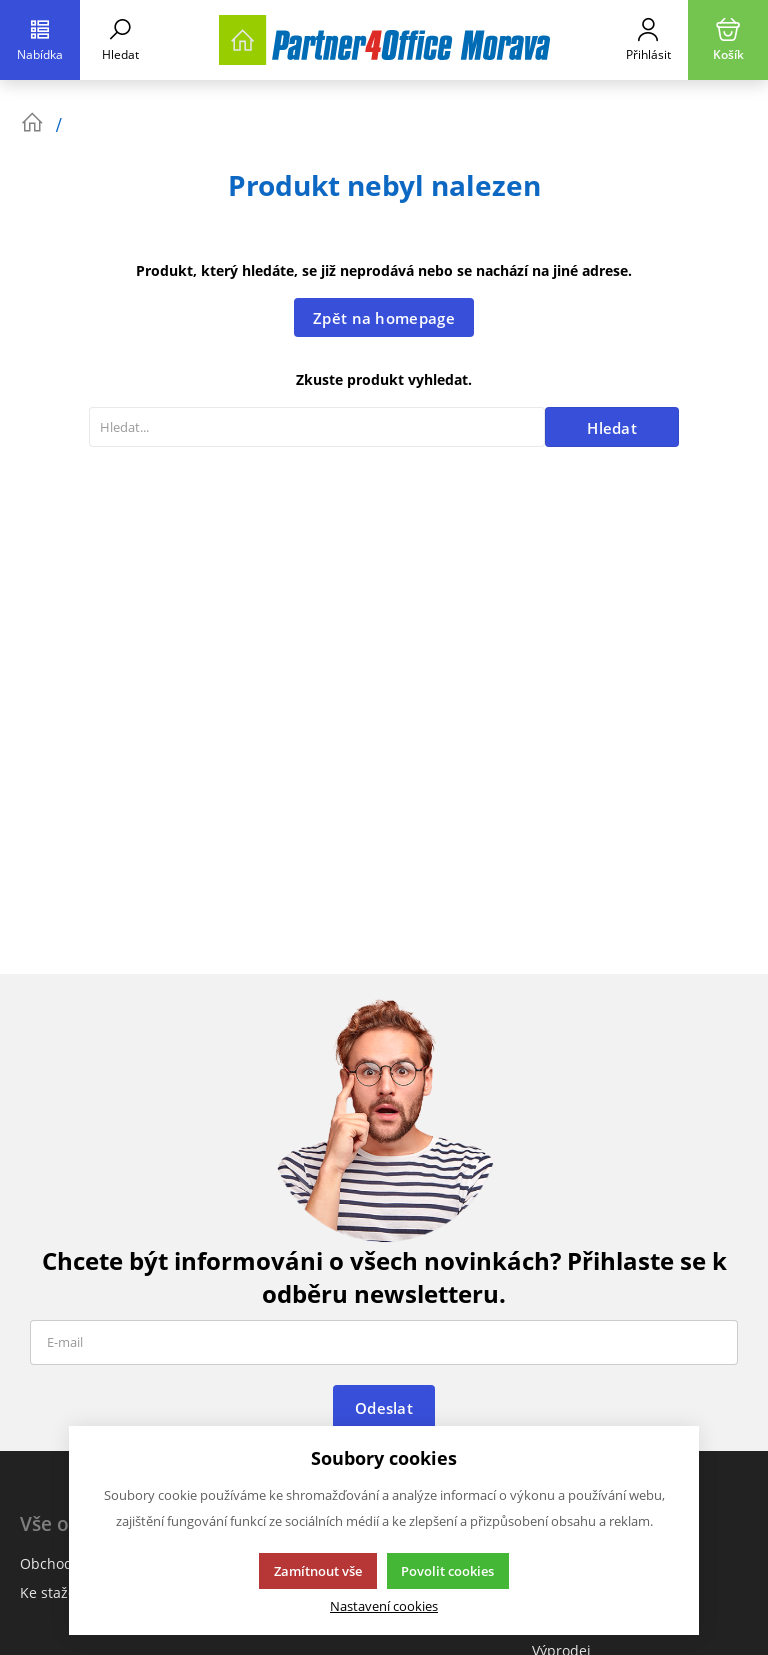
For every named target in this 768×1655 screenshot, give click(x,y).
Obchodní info (68, 1563)
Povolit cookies (447, 1571)
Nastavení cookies (384, 1606)
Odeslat (384, 1408)
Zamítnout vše (318, 1571)
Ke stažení (54, 1592)
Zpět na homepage (384, 318)
